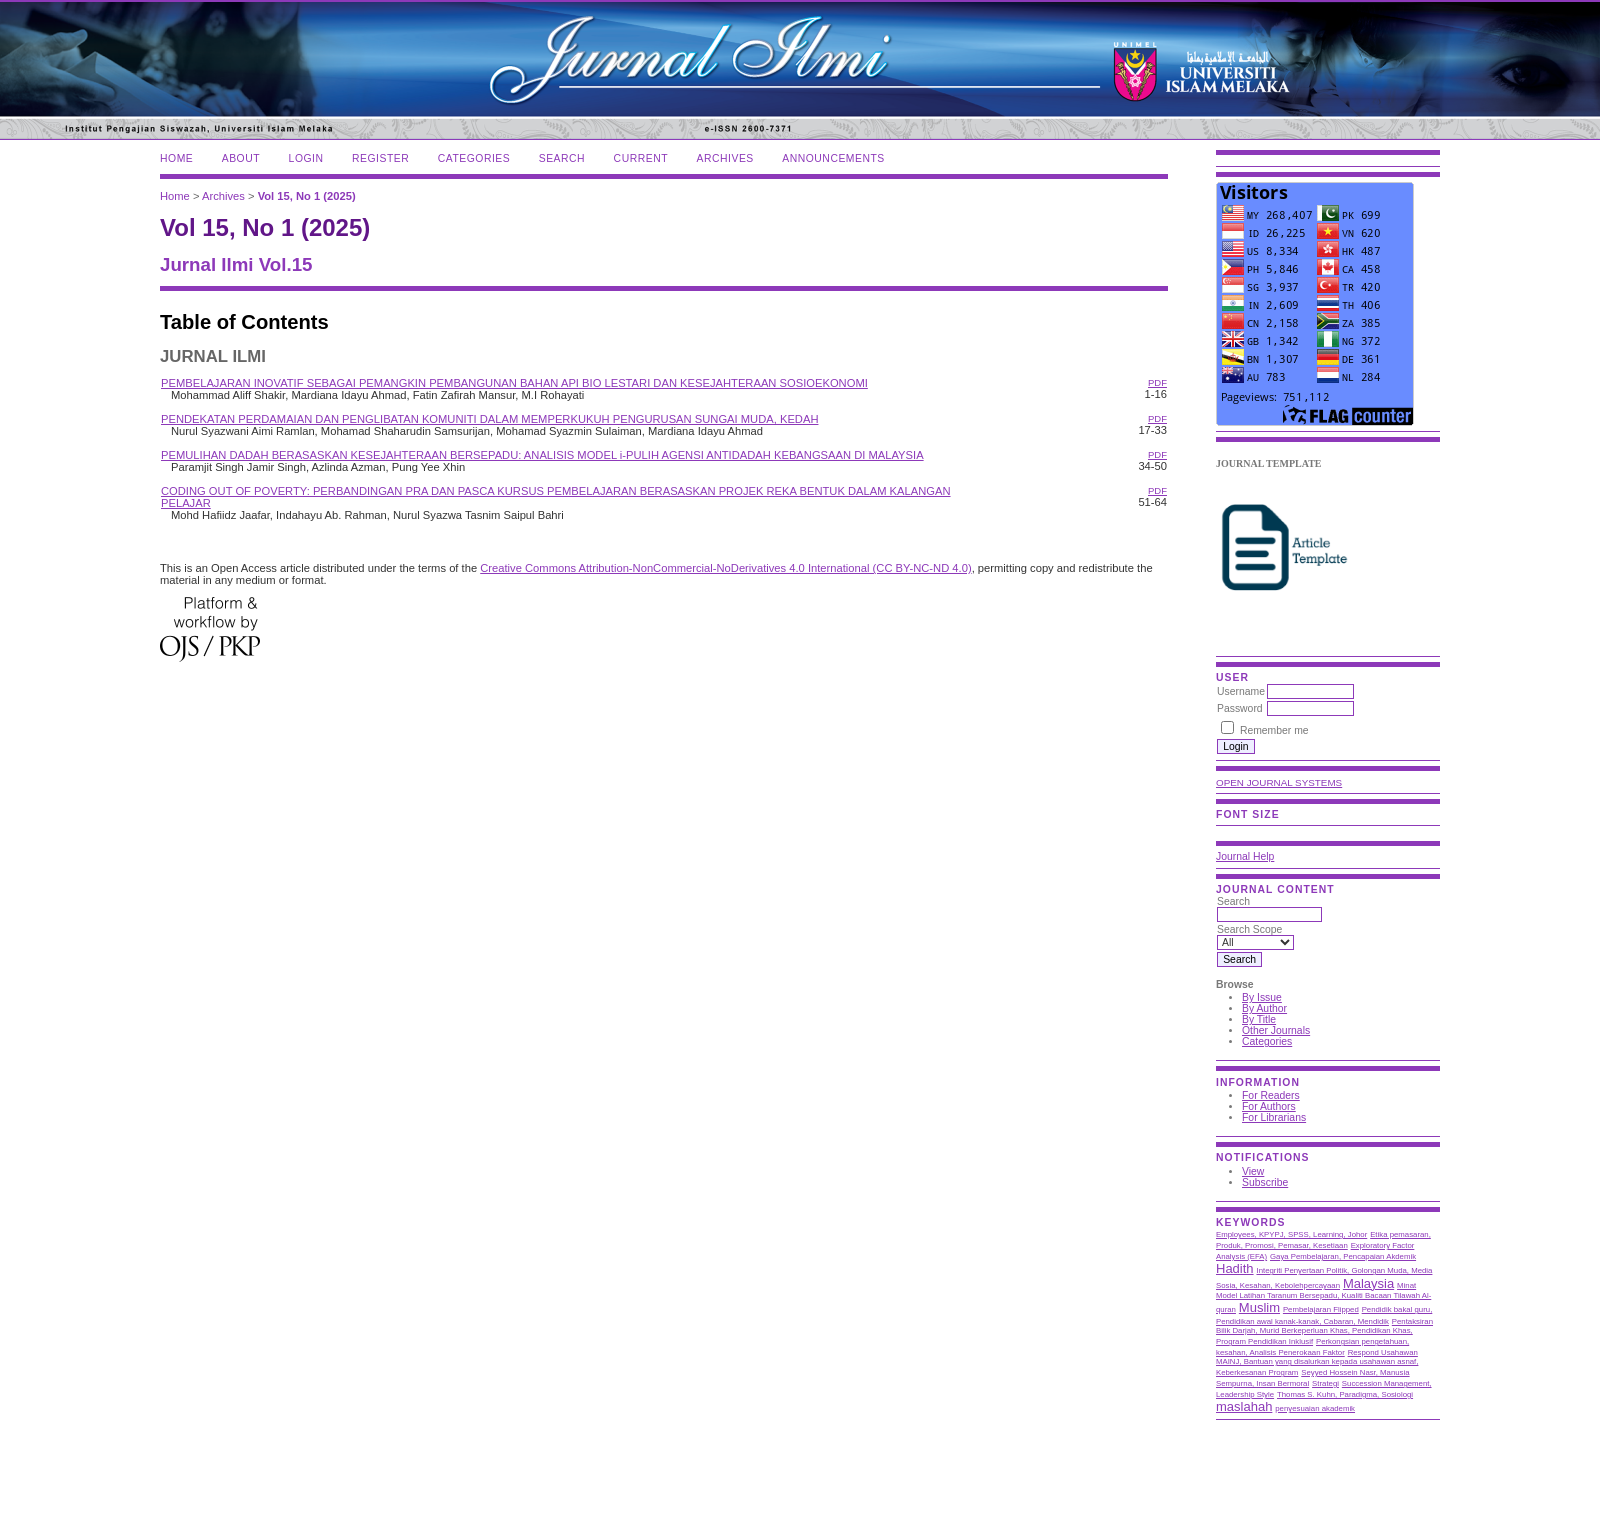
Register (380, 158)
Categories (1267, 1041)
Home (176, 158)
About (241, 158)
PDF (1157, 382)
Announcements (833, 158)
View (1253, 1171)
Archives (725, 158)
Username (1241, 691)
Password (1240, 708)
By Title (1259, 1019)
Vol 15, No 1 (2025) (307, 196)
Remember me (1274, 730)
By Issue (1262, 997)
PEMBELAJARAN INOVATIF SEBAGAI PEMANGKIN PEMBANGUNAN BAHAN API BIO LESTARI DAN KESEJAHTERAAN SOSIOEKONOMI (514, 383)
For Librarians (1274, 1117)
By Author (1264, 1008)
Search (562, 158)
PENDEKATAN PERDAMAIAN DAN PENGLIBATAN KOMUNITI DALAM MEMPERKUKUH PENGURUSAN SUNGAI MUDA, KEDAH (489, 419)
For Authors (1269, 1106)
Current (641, 158)
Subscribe (1265, 1182)
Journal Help (1245, 856)
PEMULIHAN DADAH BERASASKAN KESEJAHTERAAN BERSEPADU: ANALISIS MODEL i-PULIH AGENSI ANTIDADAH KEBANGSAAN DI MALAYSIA (542, 455)
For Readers (1271, 1095)
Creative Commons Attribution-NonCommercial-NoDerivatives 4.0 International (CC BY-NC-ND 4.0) (725, 568)
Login (306, 158)
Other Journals (1276, 1030)
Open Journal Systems (1279, 782)
